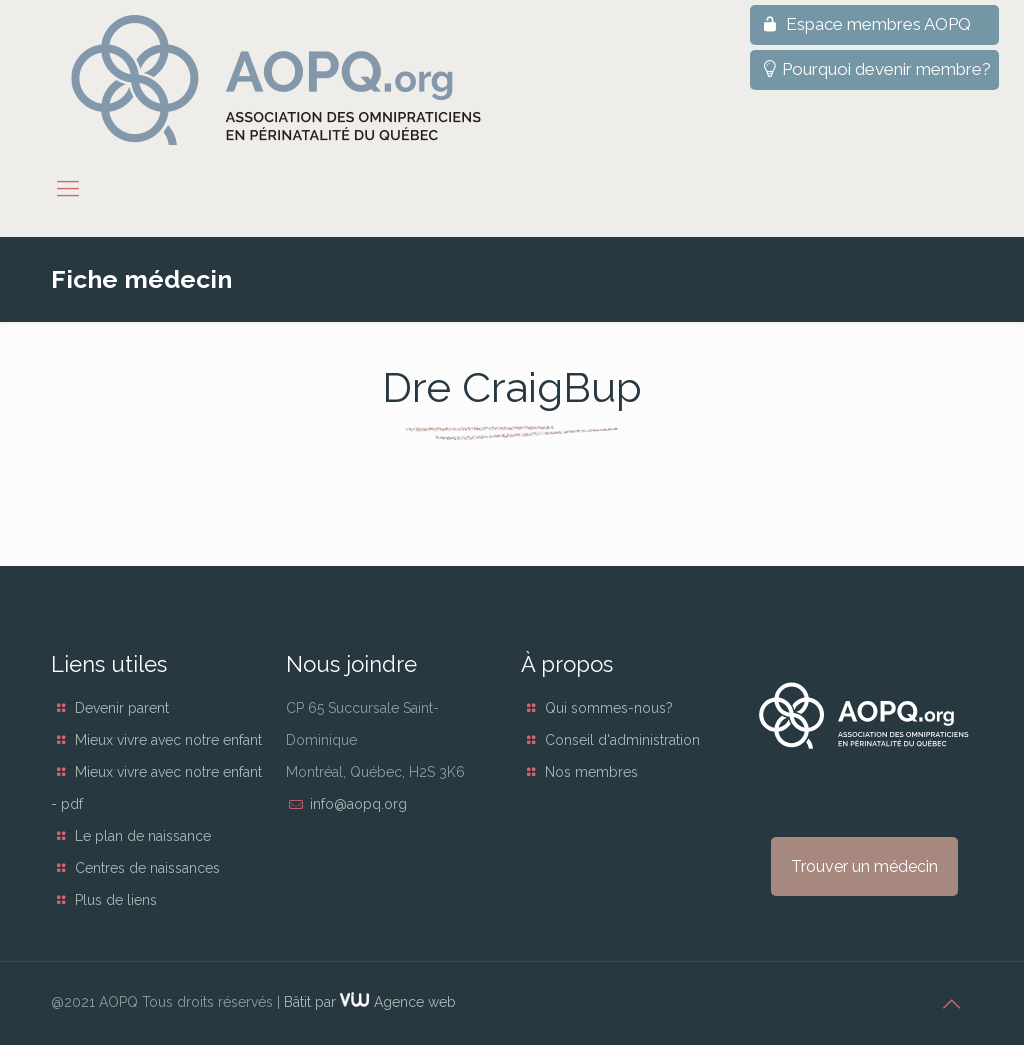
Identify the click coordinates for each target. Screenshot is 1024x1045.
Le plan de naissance (143, 836)
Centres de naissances (147, 868)
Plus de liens (116, 900)
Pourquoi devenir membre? (874, 69)
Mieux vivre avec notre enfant (168, 740)
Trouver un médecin (864, 866)
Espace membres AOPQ (864, 24)
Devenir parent (122, 708)
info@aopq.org (358, 804)
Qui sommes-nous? (609, 708)
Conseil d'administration (622, 740)
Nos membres (591, 772)
